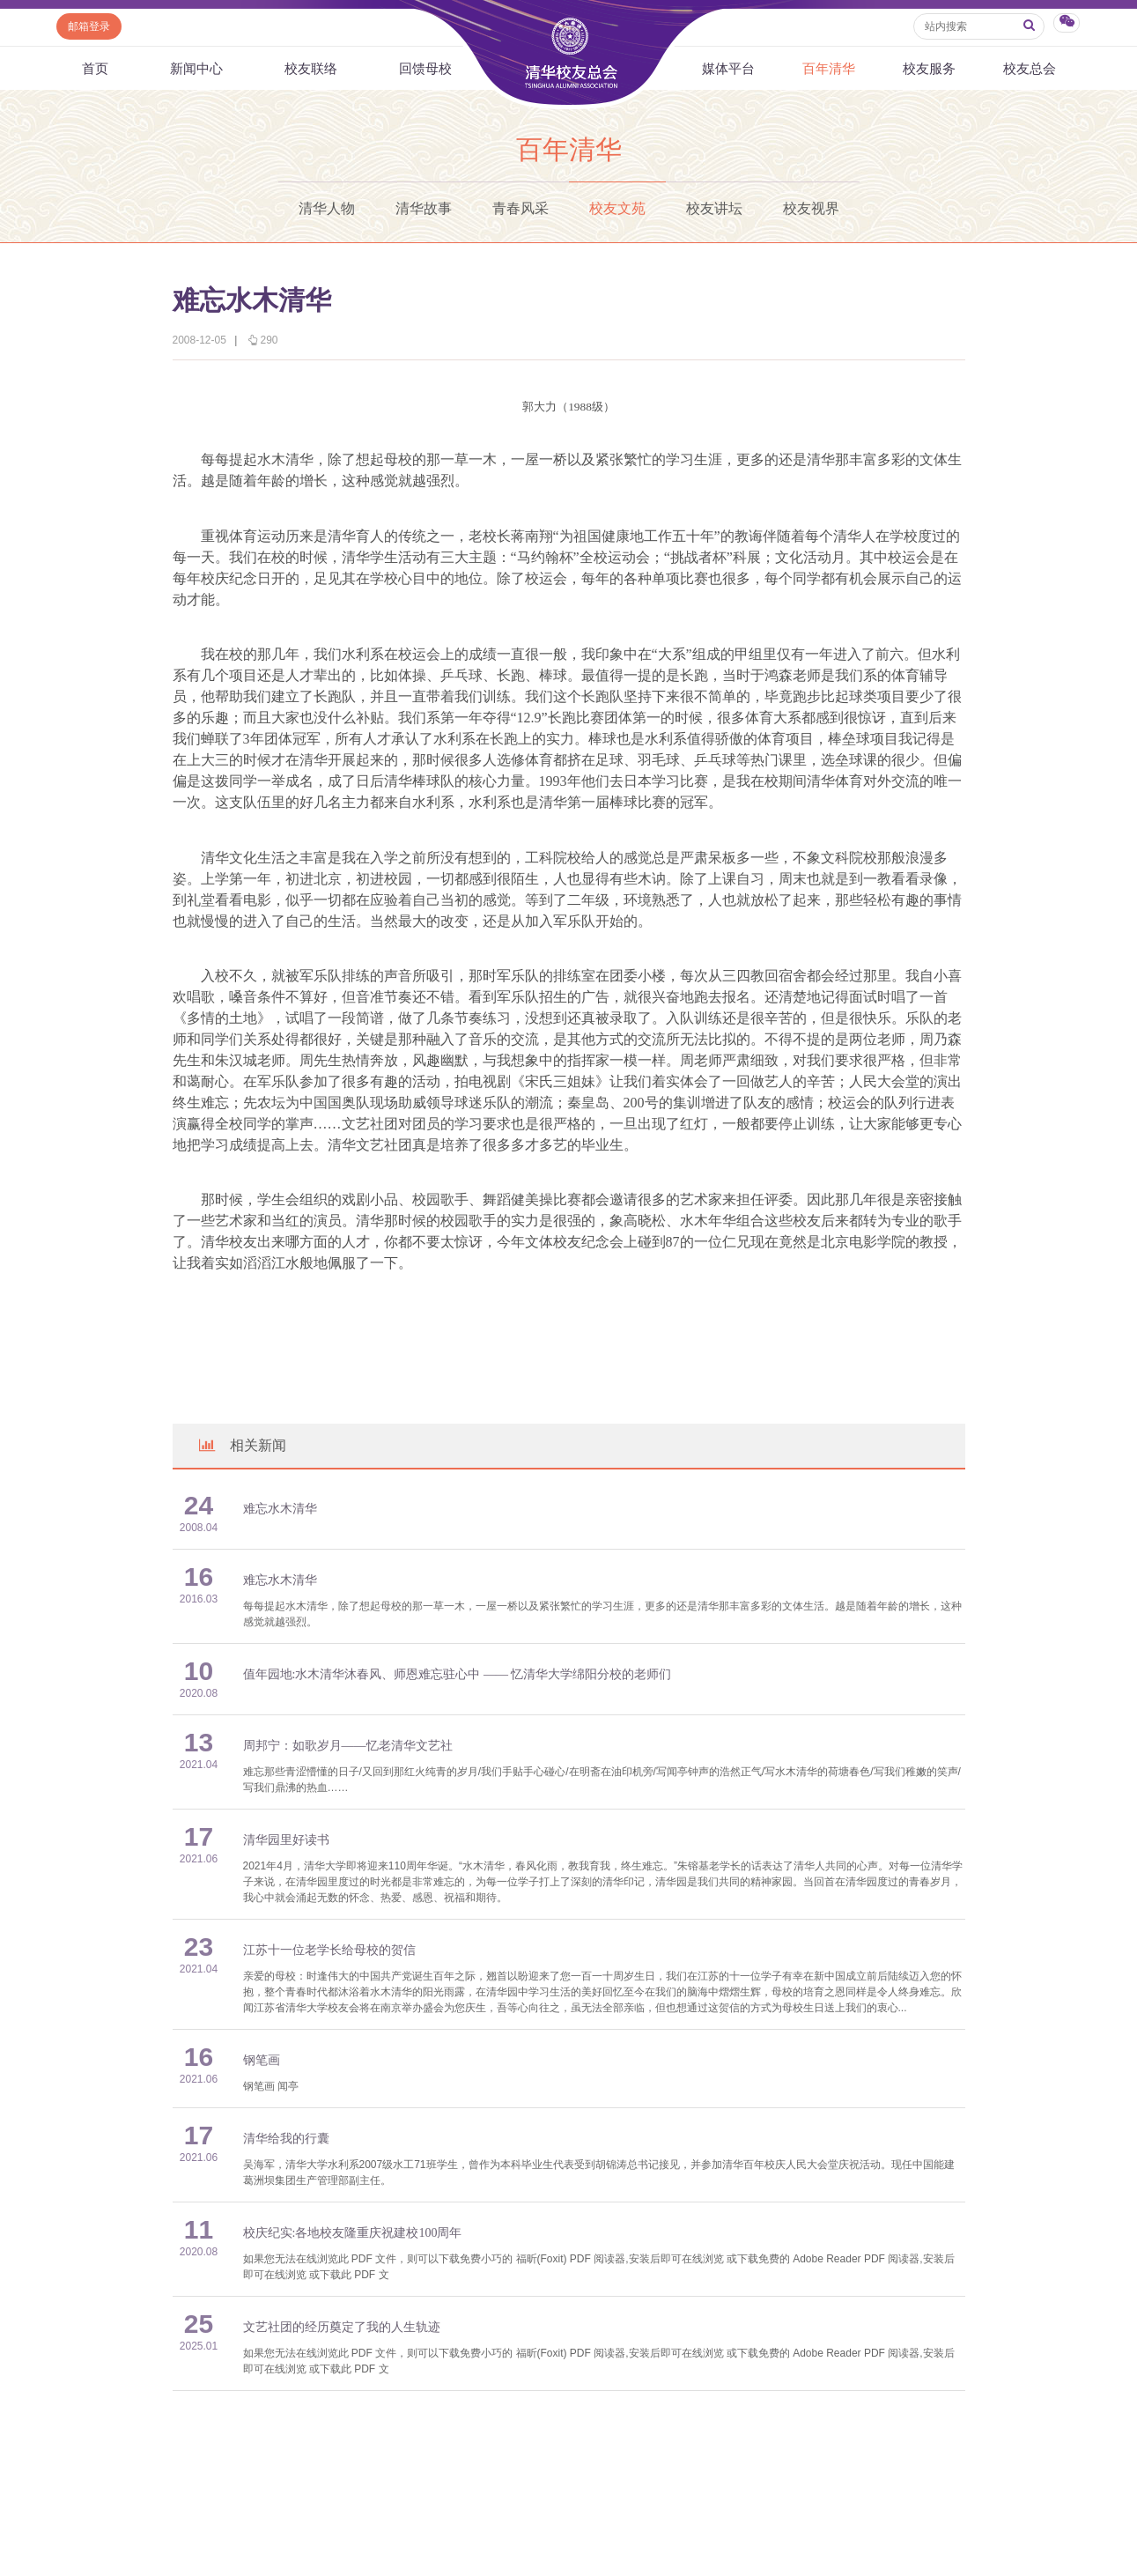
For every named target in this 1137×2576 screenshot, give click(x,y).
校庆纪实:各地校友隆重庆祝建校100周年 (352, 2232)
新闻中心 (196, 68)
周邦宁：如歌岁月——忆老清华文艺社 (348, 1745)
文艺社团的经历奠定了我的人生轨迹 (341, 2327)
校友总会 (1029, 68)
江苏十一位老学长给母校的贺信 (329, 1950)
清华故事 (423, 208)
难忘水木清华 (280, 1508)
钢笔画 (261, 2060)
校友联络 (310, 68)
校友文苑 (617, 208)
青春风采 (520, 208)
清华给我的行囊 (286, 2138)
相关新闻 (241, 1445)
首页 (95, 68)
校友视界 (811, 208)
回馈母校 (425, 68)
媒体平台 (728, 68)
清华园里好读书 (286, 1840)
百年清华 (828, 68)
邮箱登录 (89, 26)
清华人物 (327, 208)
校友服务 (929, 68)
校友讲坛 (714, 208)
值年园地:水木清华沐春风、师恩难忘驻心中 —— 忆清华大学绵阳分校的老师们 (457, 1674)
